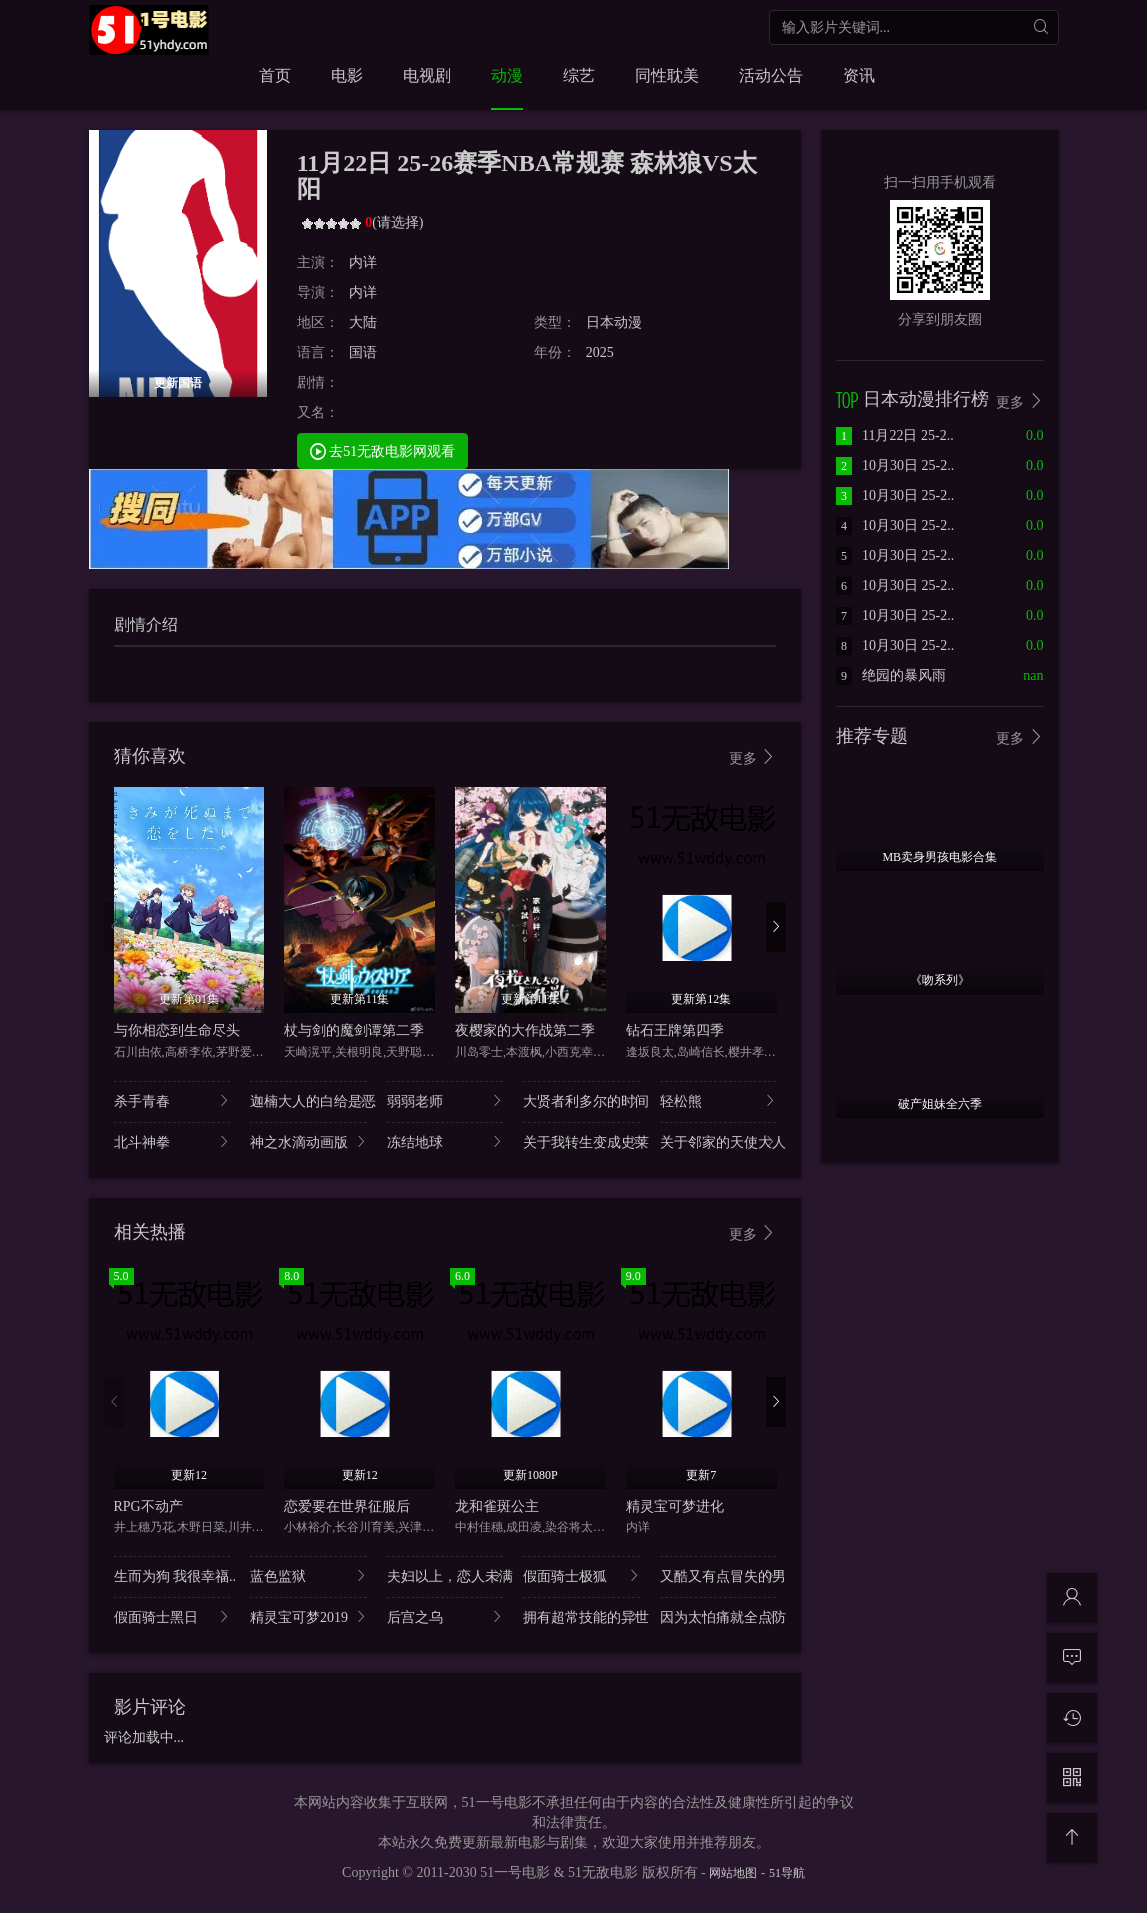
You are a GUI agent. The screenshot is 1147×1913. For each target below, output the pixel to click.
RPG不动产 (148, 1506)
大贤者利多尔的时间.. (581, 1100)
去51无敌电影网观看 (383, 450)
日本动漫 (614, 322)
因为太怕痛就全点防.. (718, 1616)
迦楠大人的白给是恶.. (308, 1100)
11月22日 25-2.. (895, 435)
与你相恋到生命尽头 (177, 1030)
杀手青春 (172, 1100)
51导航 (787, 1873)
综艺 (579, 75)
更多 (753, 757)
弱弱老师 (445, 1100)
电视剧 (427, 75)
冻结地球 (445, 1141)
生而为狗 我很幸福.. (172, 1575)
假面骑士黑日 (172, 1616)
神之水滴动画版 (308, 1141)
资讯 (859, 75)
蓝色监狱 (308, 1575)
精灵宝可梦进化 (675, 1506)
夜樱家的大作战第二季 (525, 1030)
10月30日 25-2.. (895, 465)
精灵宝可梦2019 (308, 1616)
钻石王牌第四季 (675, 1030)
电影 (347, 75)
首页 (275, 75)
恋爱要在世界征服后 (347, 1506)
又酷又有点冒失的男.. (718, 1575)
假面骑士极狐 (581, 1575)
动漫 (507, 75)
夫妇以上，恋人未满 (445, 1575)
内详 (363, 262)
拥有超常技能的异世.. (581, 1616)
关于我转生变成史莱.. (581, 1141)
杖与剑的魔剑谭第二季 (354, 1030)
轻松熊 (718, 1100)
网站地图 (733, 1873)
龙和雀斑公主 (497, 1506)
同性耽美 (667, 75)
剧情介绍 (146, 624)
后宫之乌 (445, 1616)
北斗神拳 (172, 1141)
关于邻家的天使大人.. (718, 1141)
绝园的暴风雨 (891, 675)
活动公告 (771, 75)
